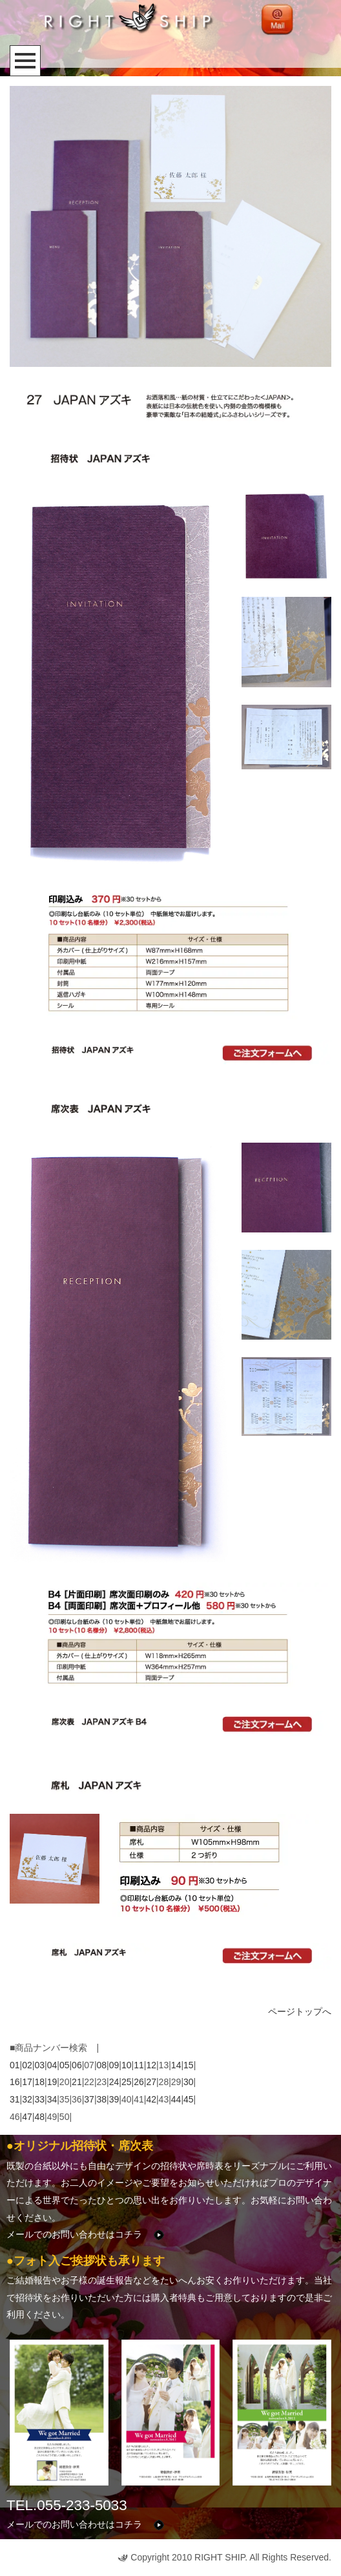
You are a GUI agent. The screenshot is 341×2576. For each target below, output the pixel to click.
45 (188, 2099)
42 (151, 2099)
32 (27, 2099)
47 (27, 2117)
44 (176, 2099)
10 (126, 2065)
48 (39, 2117)
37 (89, 2099)
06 (77, 2065)
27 (151, 2082)
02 (27, 2065)
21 (77, 2082)
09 (114, 2065)
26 (139, 2082)
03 (39, 2065)
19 (52, 2082)
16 (15, 2082)
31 (15, 2099)
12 (151, 2065)
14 (176, 2065)
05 (64, 2065)
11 (139, 2065)
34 (52, 2099)
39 (114, 2099)
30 (188, 2082)
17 (27, 2082)
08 (102, 2065)
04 (52, 2065)
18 (39, 2082)
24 (114, 2082)
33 (39, 2099)
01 (15, 2065)
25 (126, 2082)
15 (188, 2065)
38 (102, 2099)
